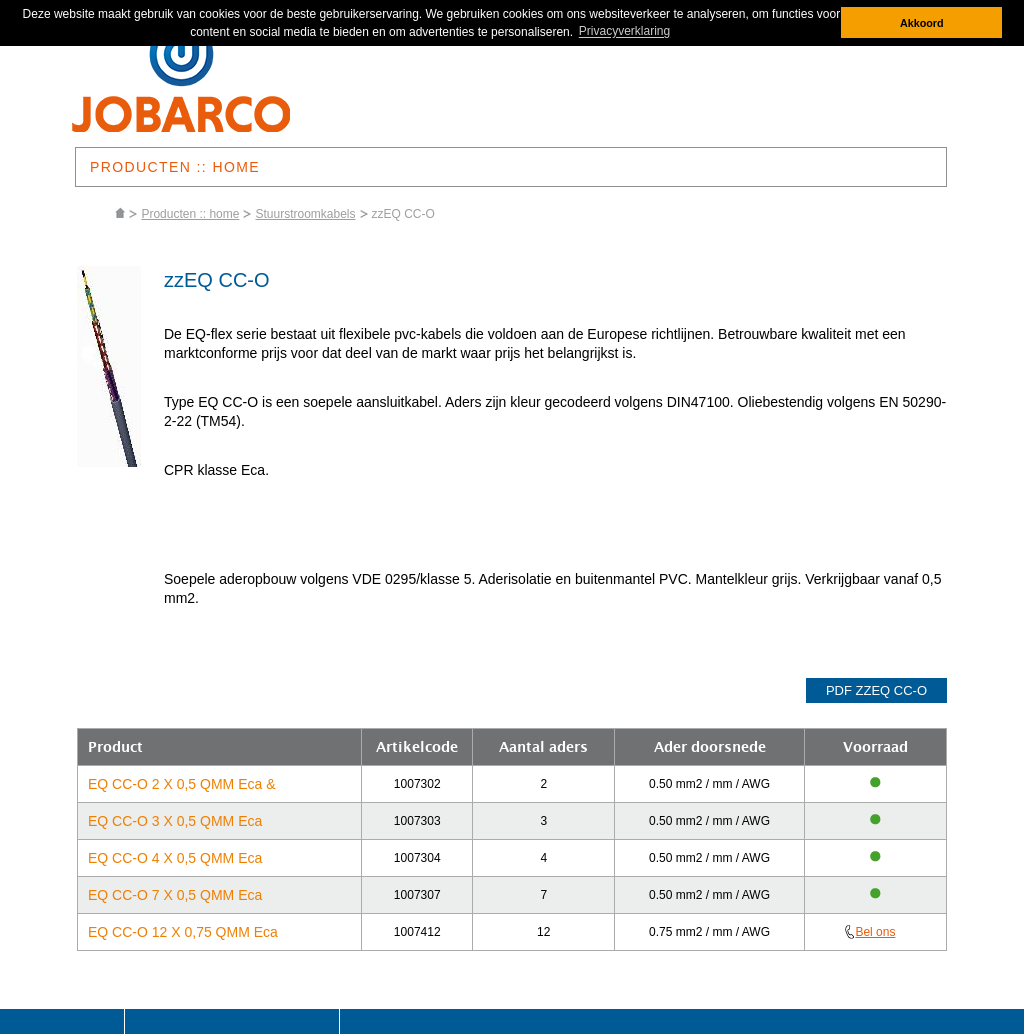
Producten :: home (190, 214)
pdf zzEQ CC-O (876, 690)
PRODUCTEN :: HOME (175, 167)
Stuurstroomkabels (305, 214)
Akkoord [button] (922, 23)
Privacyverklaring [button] (624, 32)
